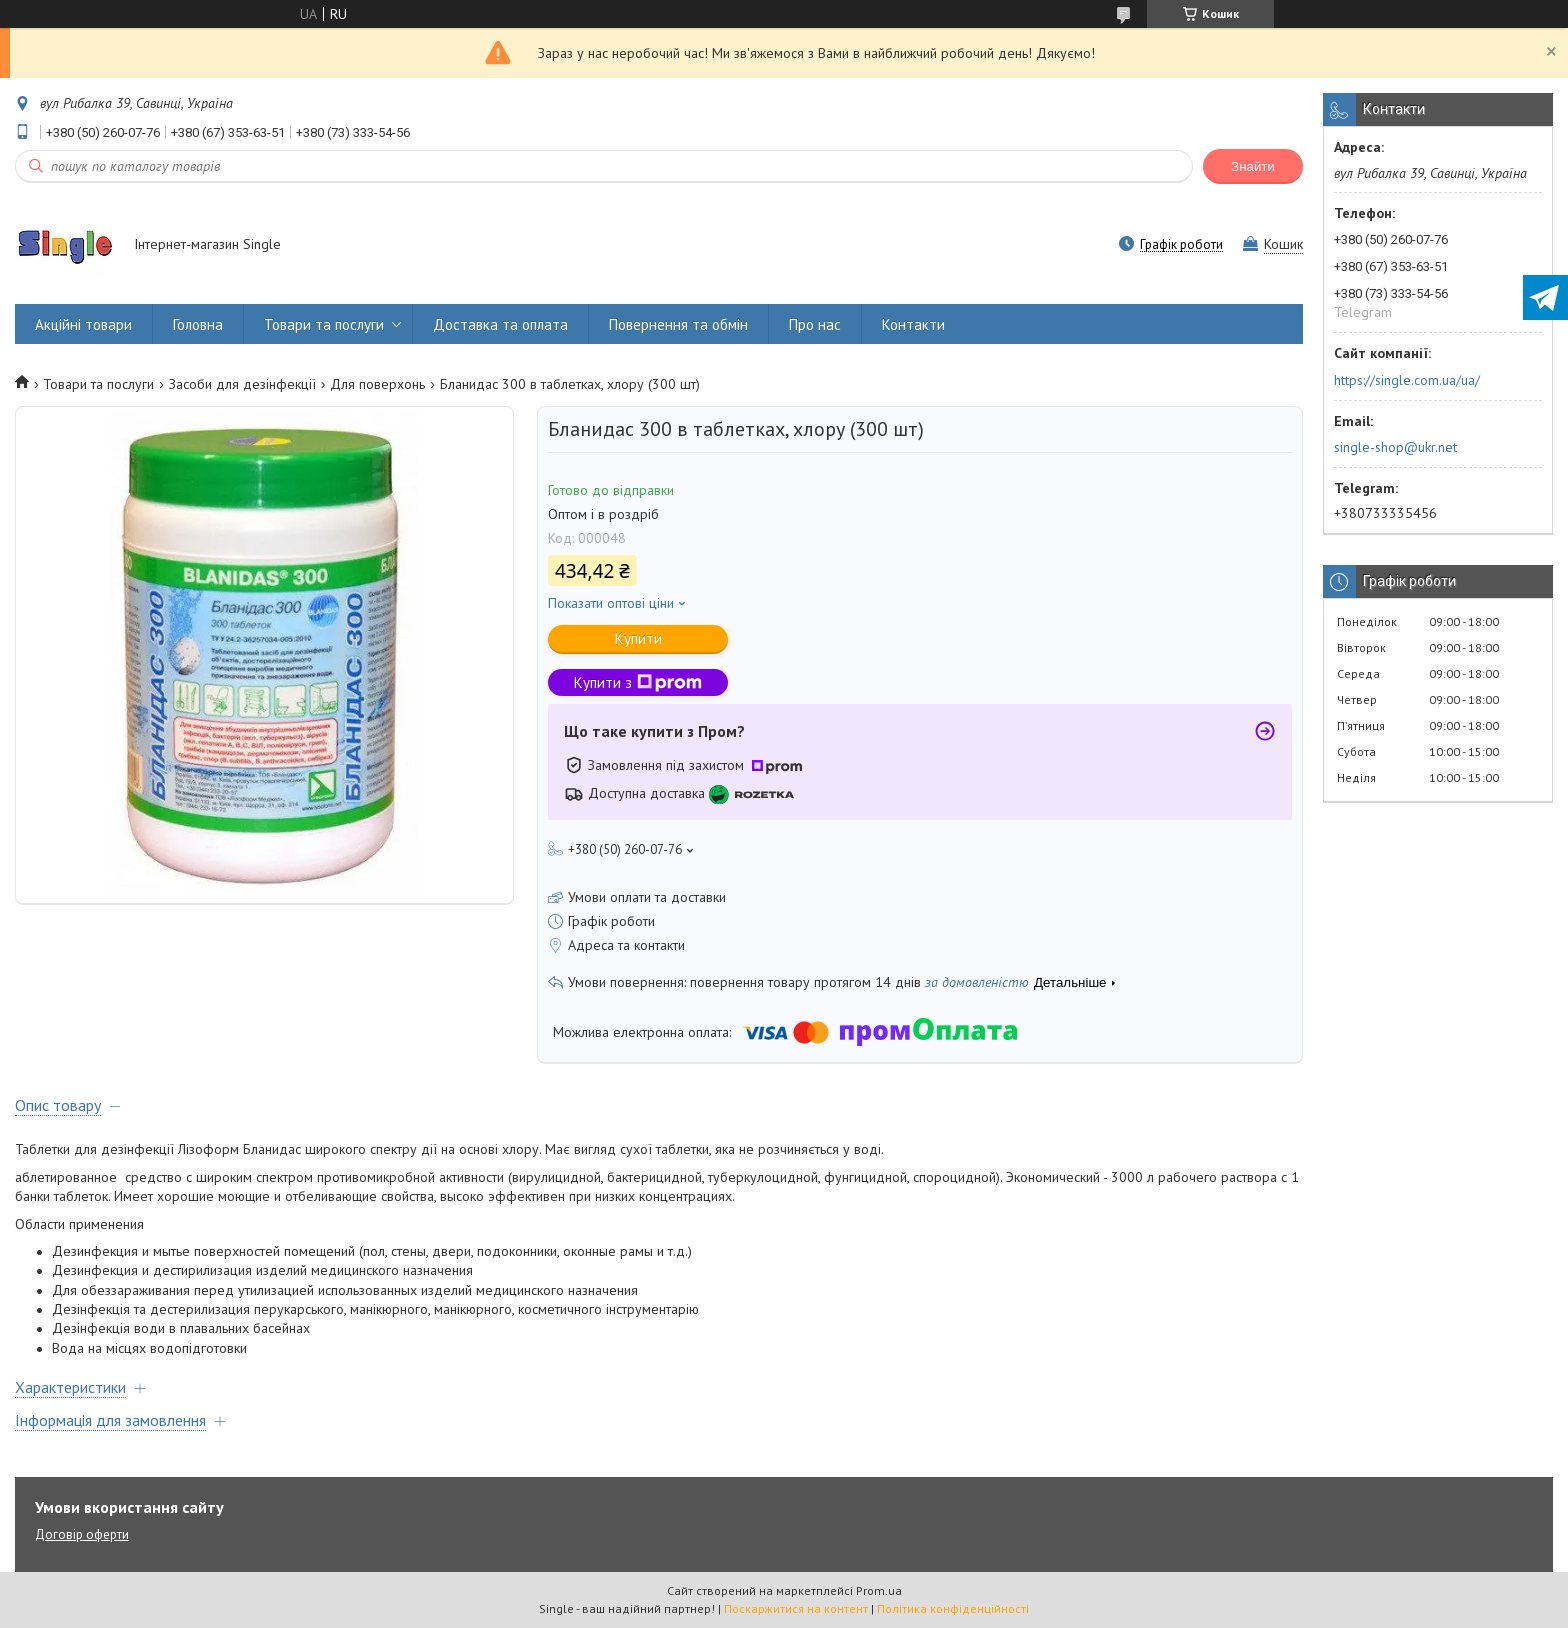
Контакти (913, 324)
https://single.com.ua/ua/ (1407, 380)
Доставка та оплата (500, 324)
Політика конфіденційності (953, 1608)
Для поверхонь (377, 384)
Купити (638, 638)
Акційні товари (83, 324)
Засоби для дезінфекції (242, 384)
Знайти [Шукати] (1253, 166)
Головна (198, 324)
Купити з (638, 682)
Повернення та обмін (678, 324)
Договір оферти (82, 1534)
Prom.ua (879, 1590)
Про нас (815, 324)
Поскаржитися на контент (796, 1608)
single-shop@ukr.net (1395, 447)
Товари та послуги (324, 324)
